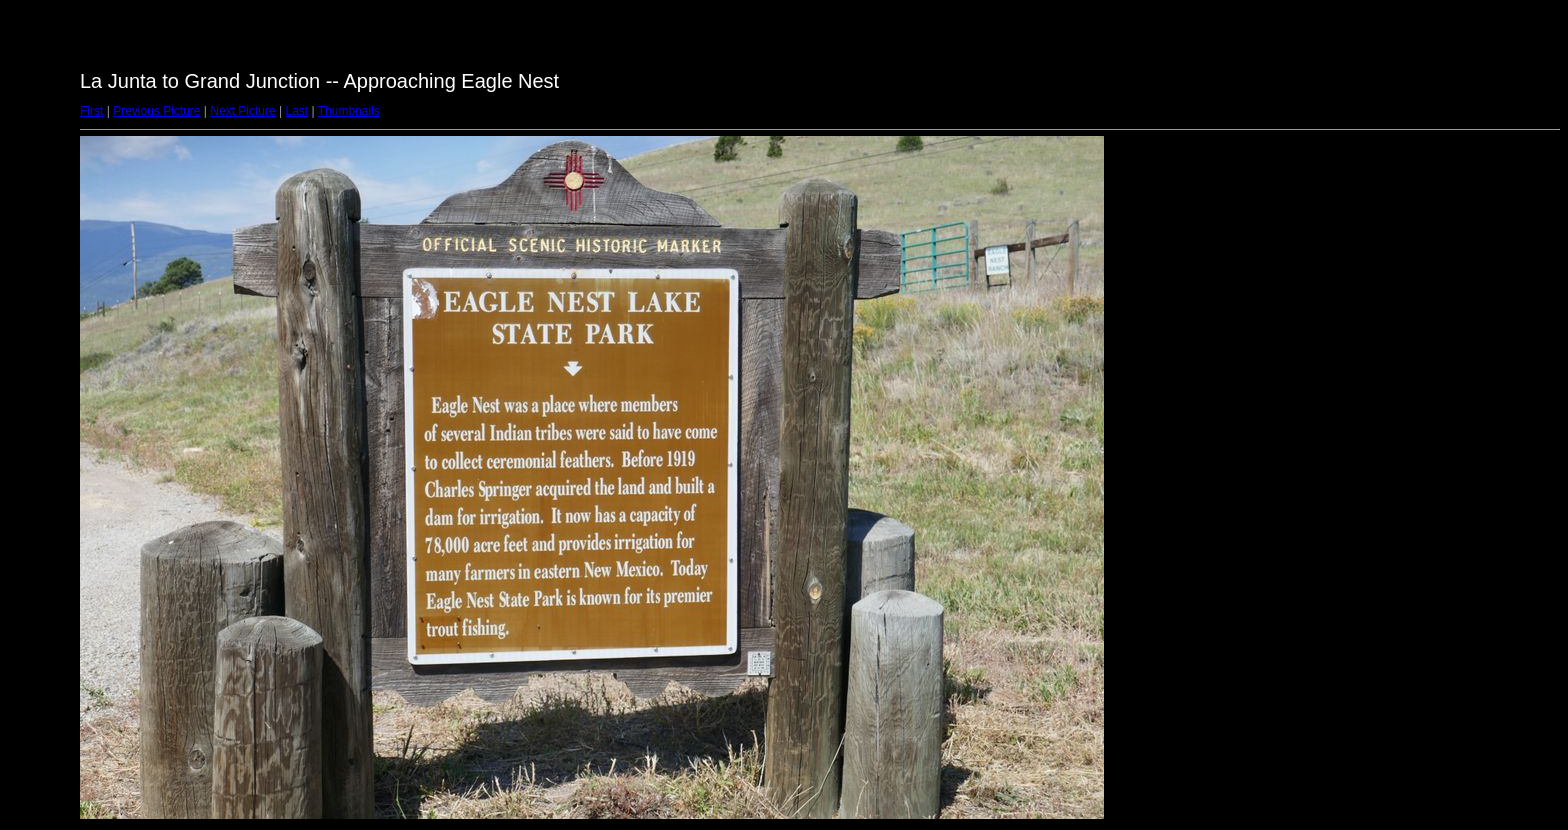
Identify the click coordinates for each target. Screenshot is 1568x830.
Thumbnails (349, 111)
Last (296, 111)
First (91, 111)
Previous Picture (156, 111)
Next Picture (242, 111)
